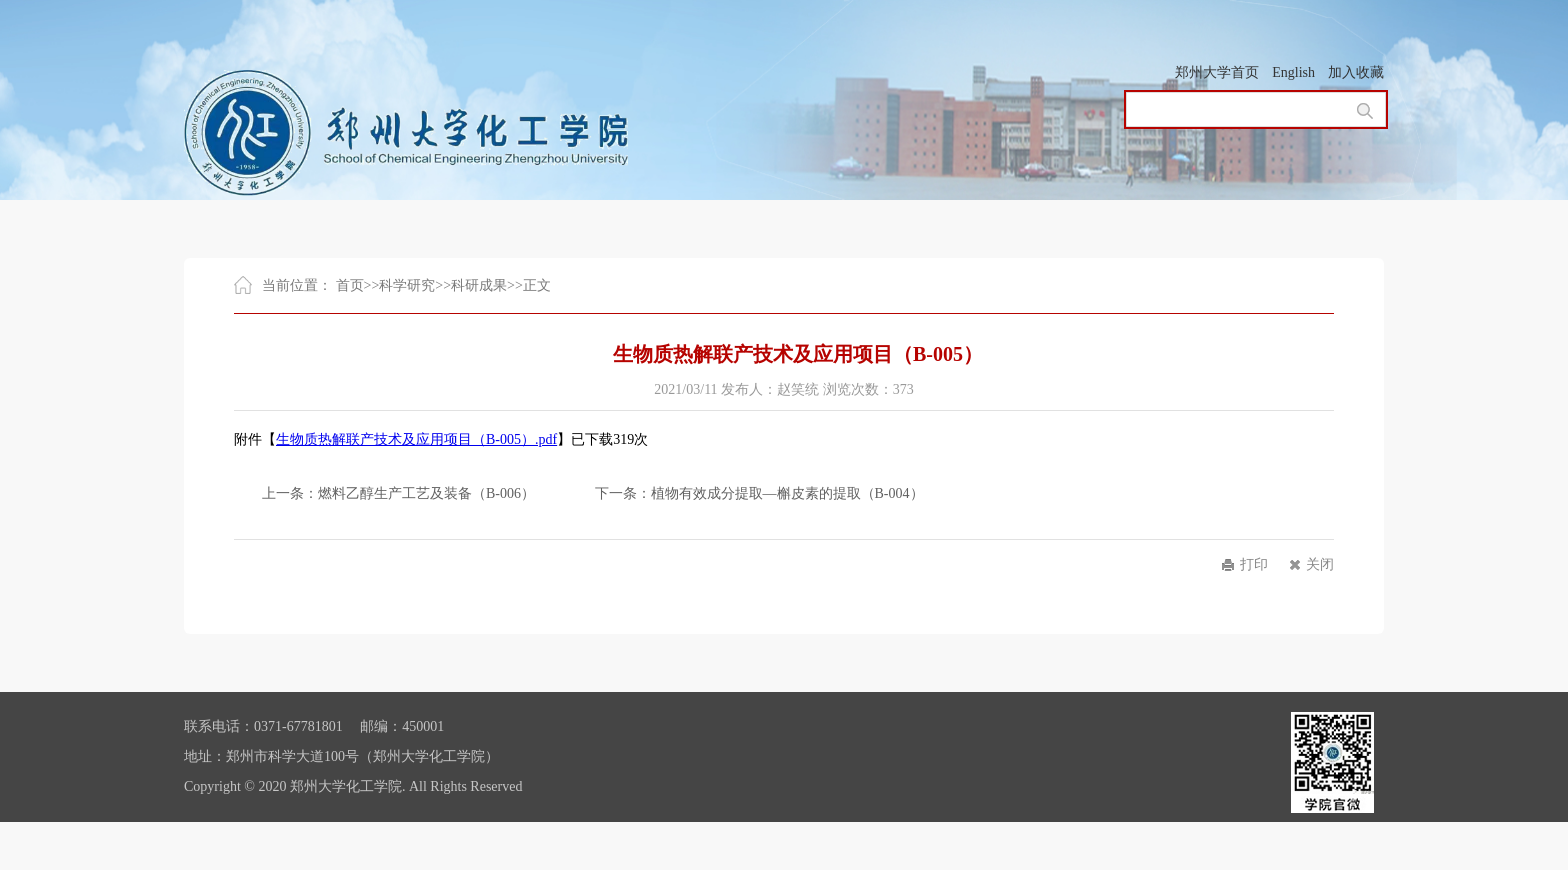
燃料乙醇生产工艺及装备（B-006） (426, 493)
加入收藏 (1356, 72)
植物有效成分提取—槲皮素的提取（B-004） (787, 493)
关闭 (1320, 564)
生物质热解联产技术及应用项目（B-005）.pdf (416, 439)
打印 (1254, 564)
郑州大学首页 (1217, 72)
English (1293, 72)
